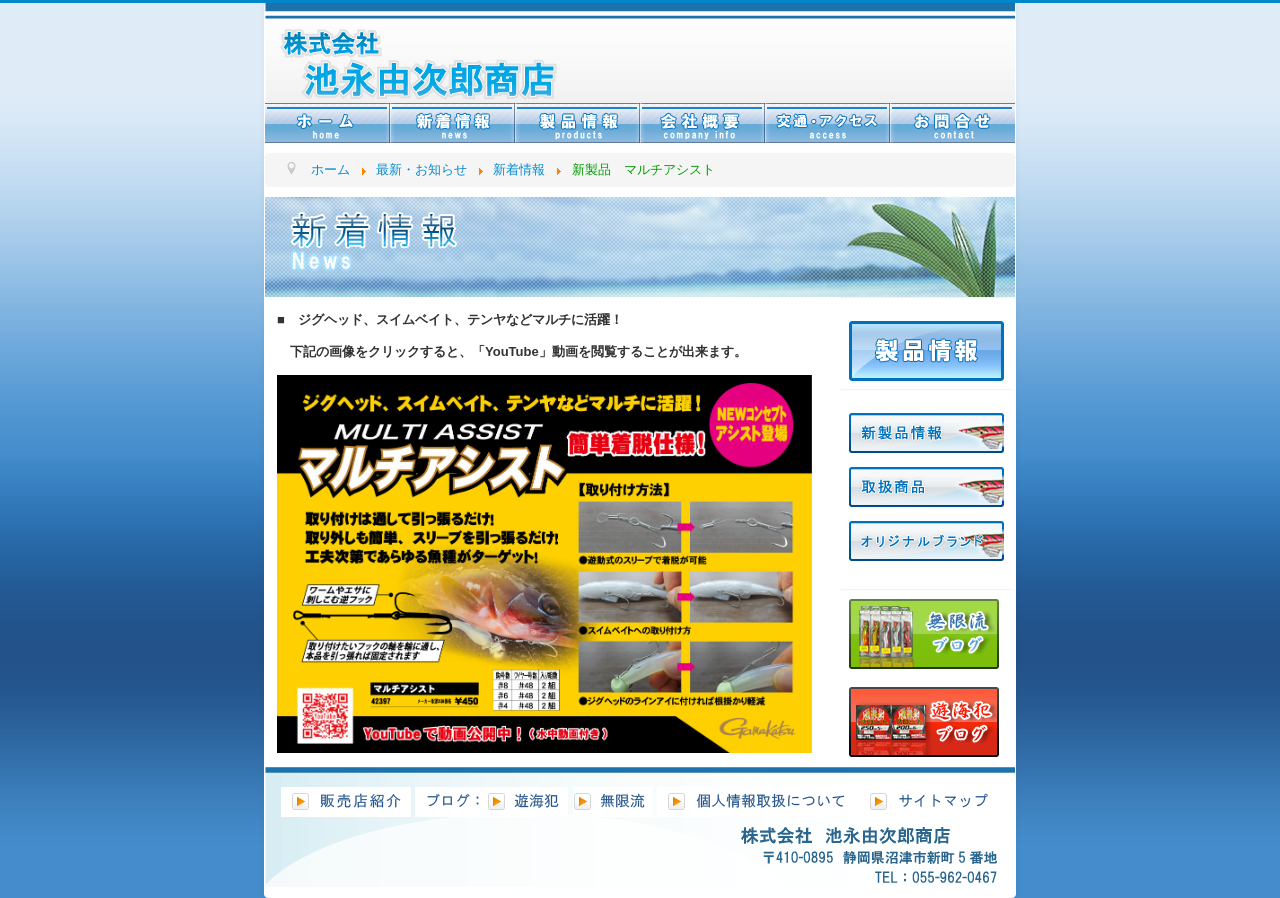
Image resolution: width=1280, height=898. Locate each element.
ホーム (327, 123)
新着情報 (452, 123)
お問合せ (952, 123)
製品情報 (577, 123)
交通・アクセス (827, 123)
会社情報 (702, 123)
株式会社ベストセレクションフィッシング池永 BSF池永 (449, 55)
